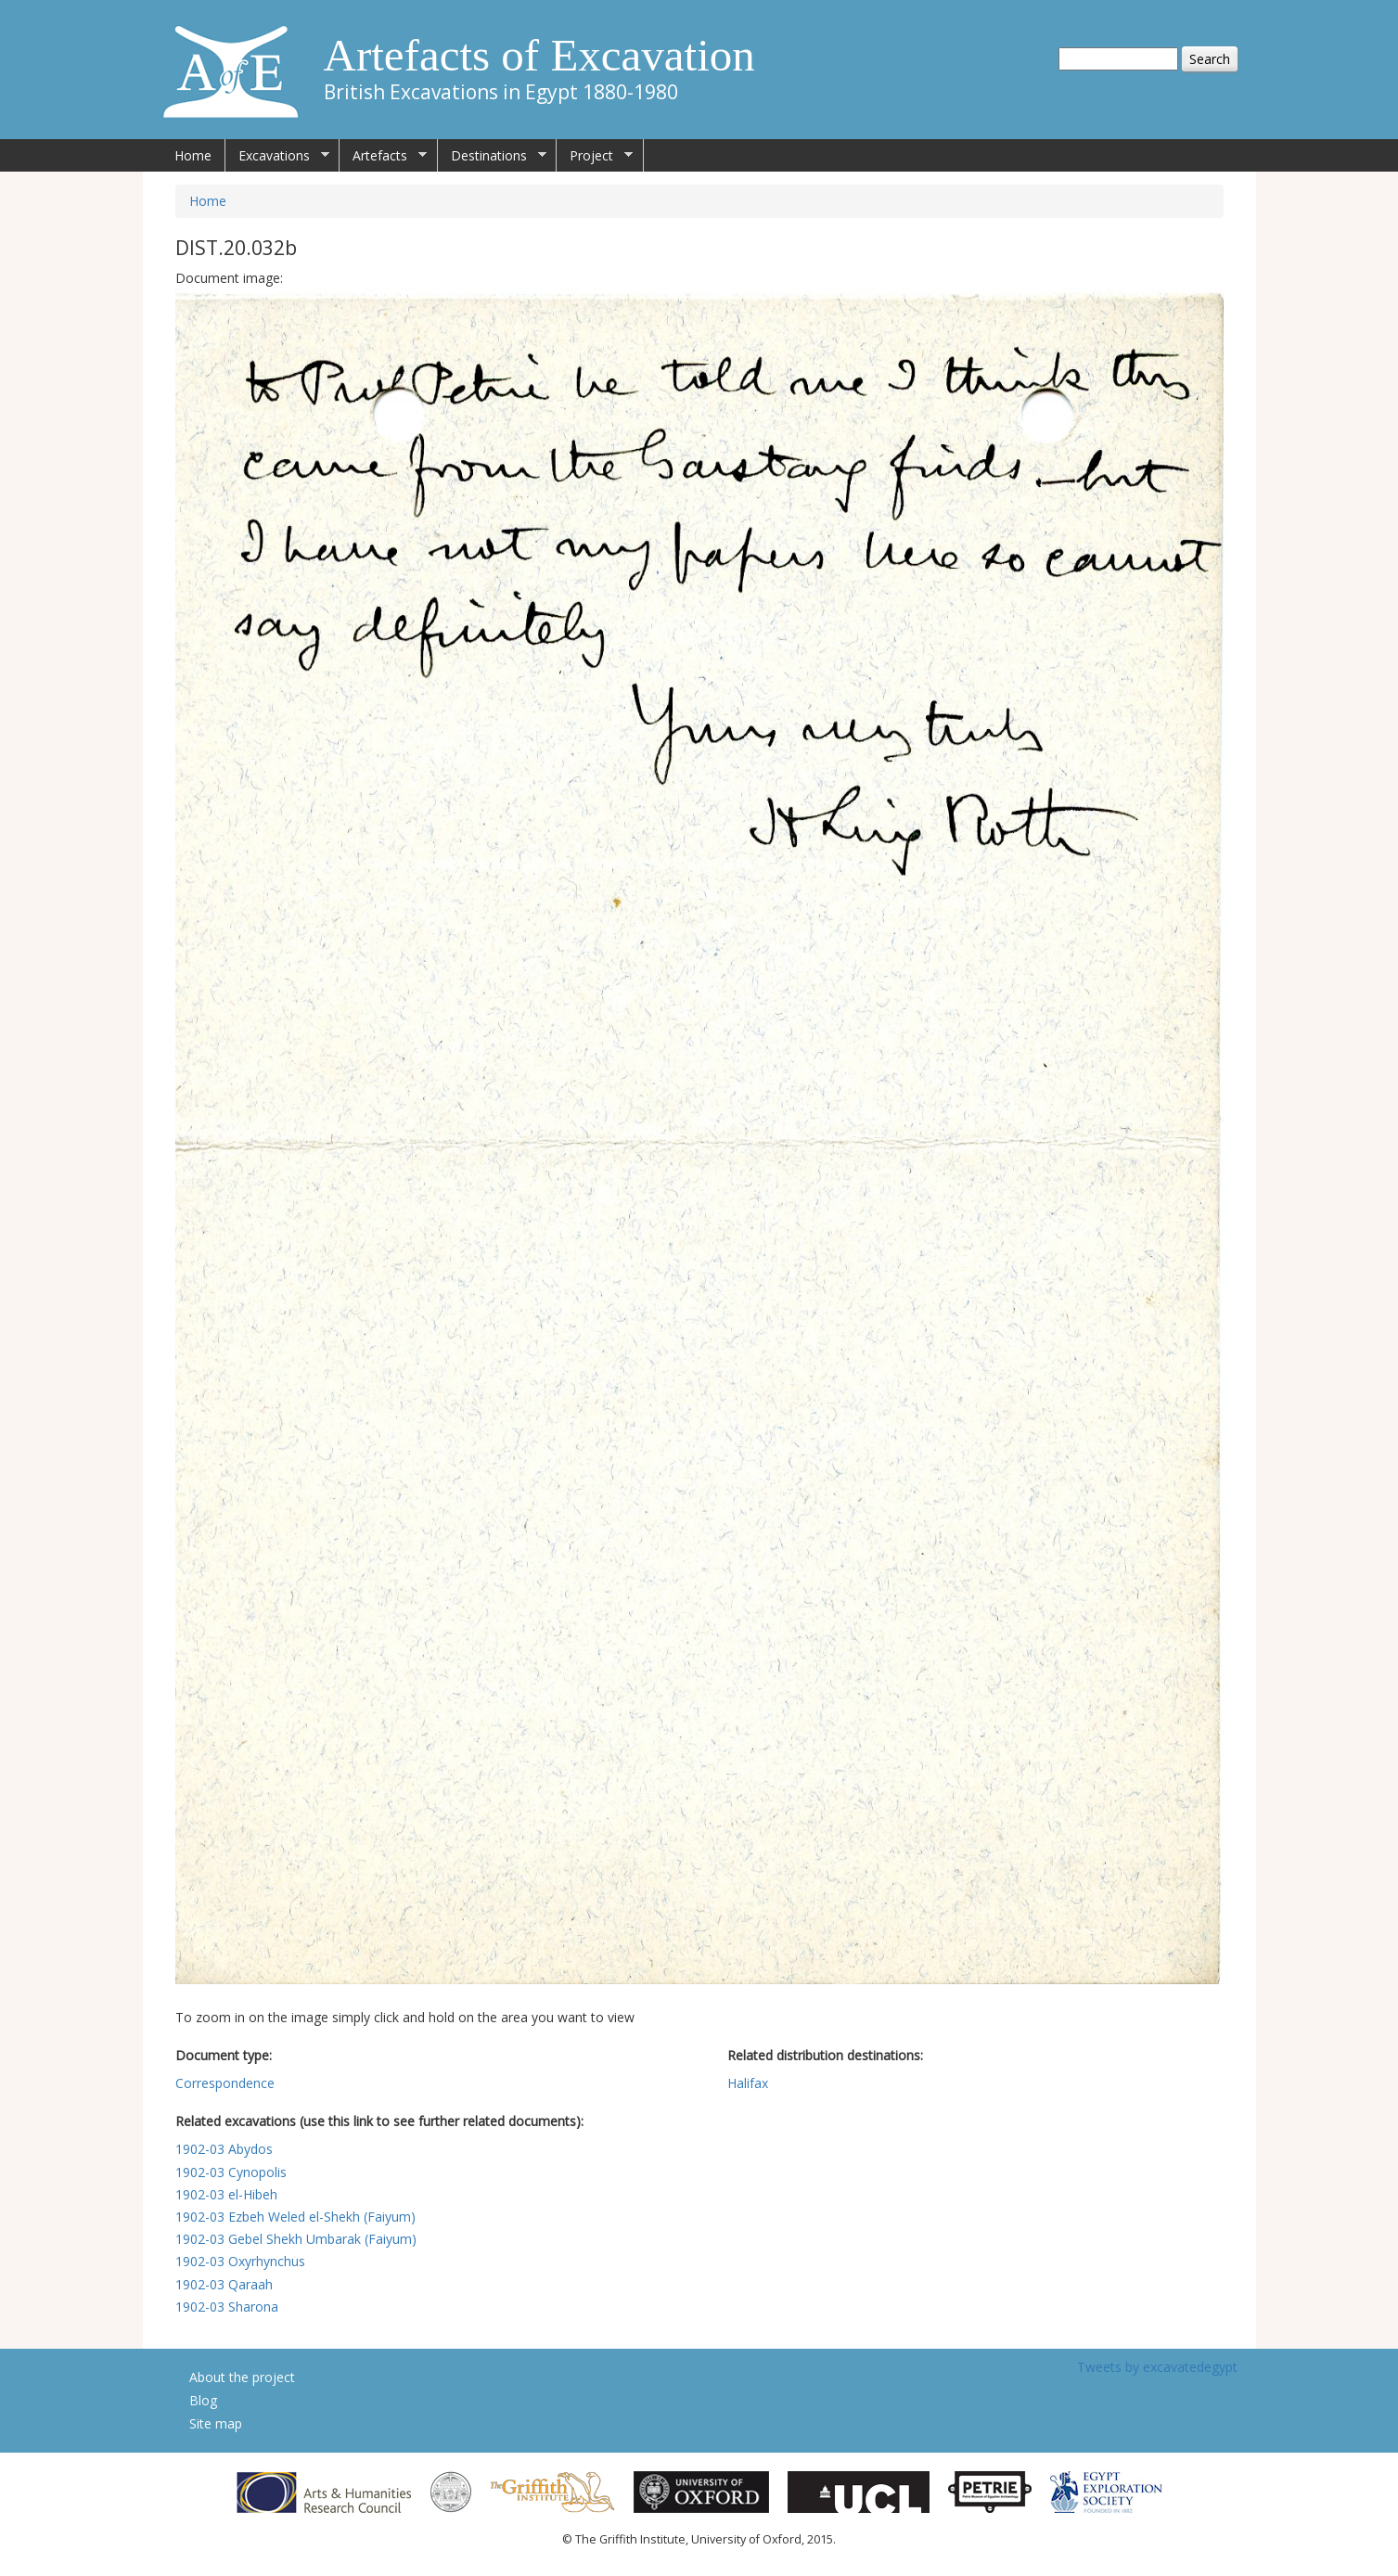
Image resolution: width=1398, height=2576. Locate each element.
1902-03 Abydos (224, 2149)
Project (595, 156)
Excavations (277, 156)
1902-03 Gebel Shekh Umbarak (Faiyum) (296, 2239)
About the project (242, 2377)
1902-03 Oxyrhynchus (240, 2261)
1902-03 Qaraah (224, 2284)
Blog (203, 2400)
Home (193, 155)
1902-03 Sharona (226, 2306)
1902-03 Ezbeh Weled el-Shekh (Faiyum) (295, 2216)
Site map (215, 2423)
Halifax (747, 2083)
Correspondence (225, 2083)
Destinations (492, 156)
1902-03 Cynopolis (231, 2172)
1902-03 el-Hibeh (226, 2194)
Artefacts (383, 156)
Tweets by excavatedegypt (1157, 2367)
